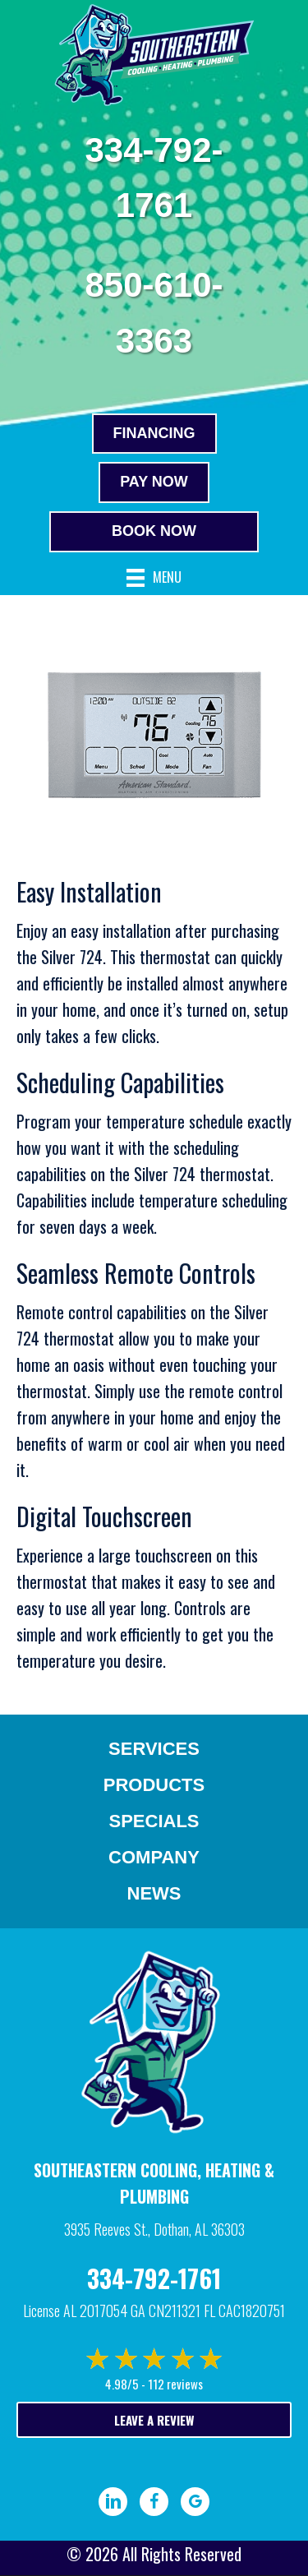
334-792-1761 (154, 2278)
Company (154, 1857)
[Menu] (154, 578)
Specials (153, 1821)
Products (154, 1785)
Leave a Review (154, 2420)
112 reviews (175, 2384)
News (154, 1893)
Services (154, 1748)
